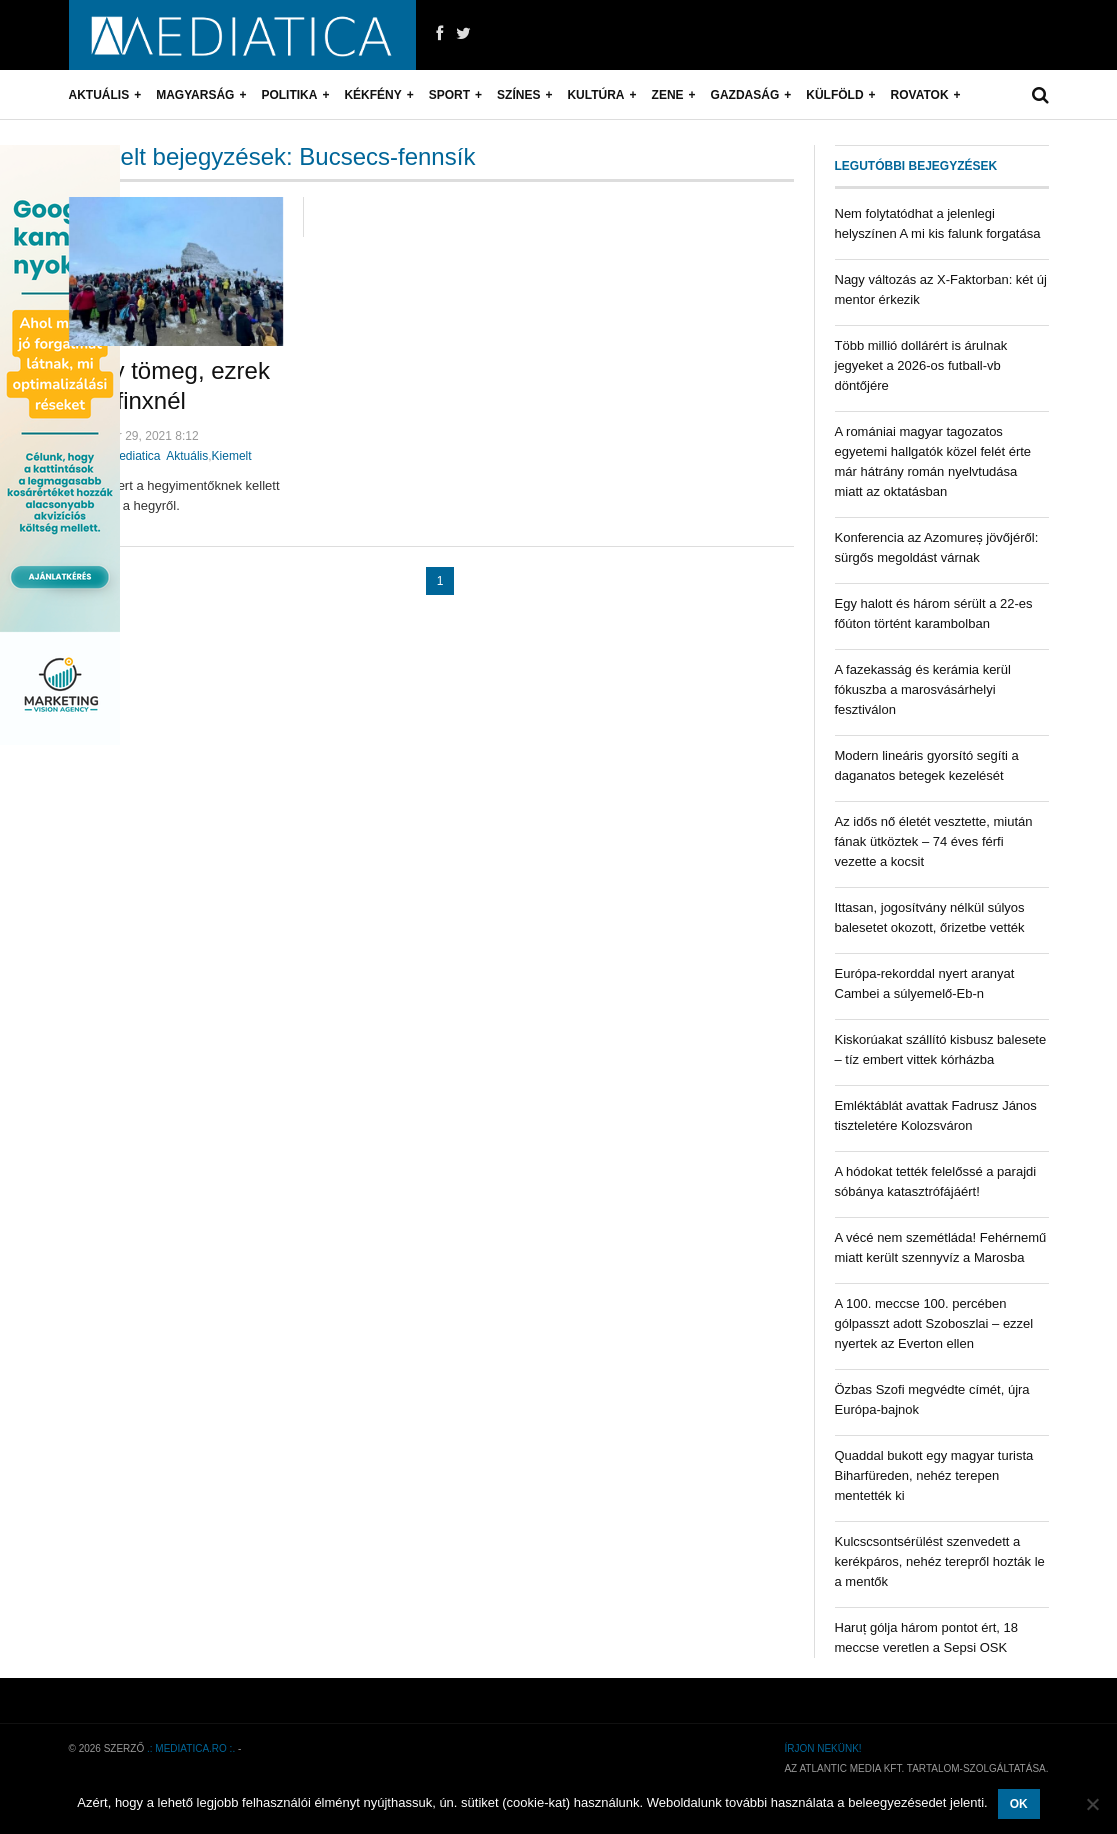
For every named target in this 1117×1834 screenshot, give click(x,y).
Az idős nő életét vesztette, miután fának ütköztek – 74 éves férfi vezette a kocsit (934, 841)
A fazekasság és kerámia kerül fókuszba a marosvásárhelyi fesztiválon (923, 689)
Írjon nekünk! (822, 1748)
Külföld (834, 95)
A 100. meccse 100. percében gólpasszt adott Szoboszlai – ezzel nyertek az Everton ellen (934, 1323)
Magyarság (195, 95)
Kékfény (372, 95)
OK (1019, 1804)
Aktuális (99, 95)
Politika (289, 95)
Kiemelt (232, 456)
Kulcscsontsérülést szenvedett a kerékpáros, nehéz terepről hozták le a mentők (940, 1561)
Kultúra (595, 95)
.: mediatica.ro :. (191, 1748)
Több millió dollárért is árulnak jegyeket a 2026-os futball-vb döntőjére (921, 365)
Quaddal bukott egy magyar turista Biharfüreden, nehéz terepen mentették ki (934, 1475)
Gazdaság (745, 95)
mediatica (134, 456)
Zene (668, 95)
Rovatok (920, 95)
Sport (449, 95)
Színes (518, 95)
